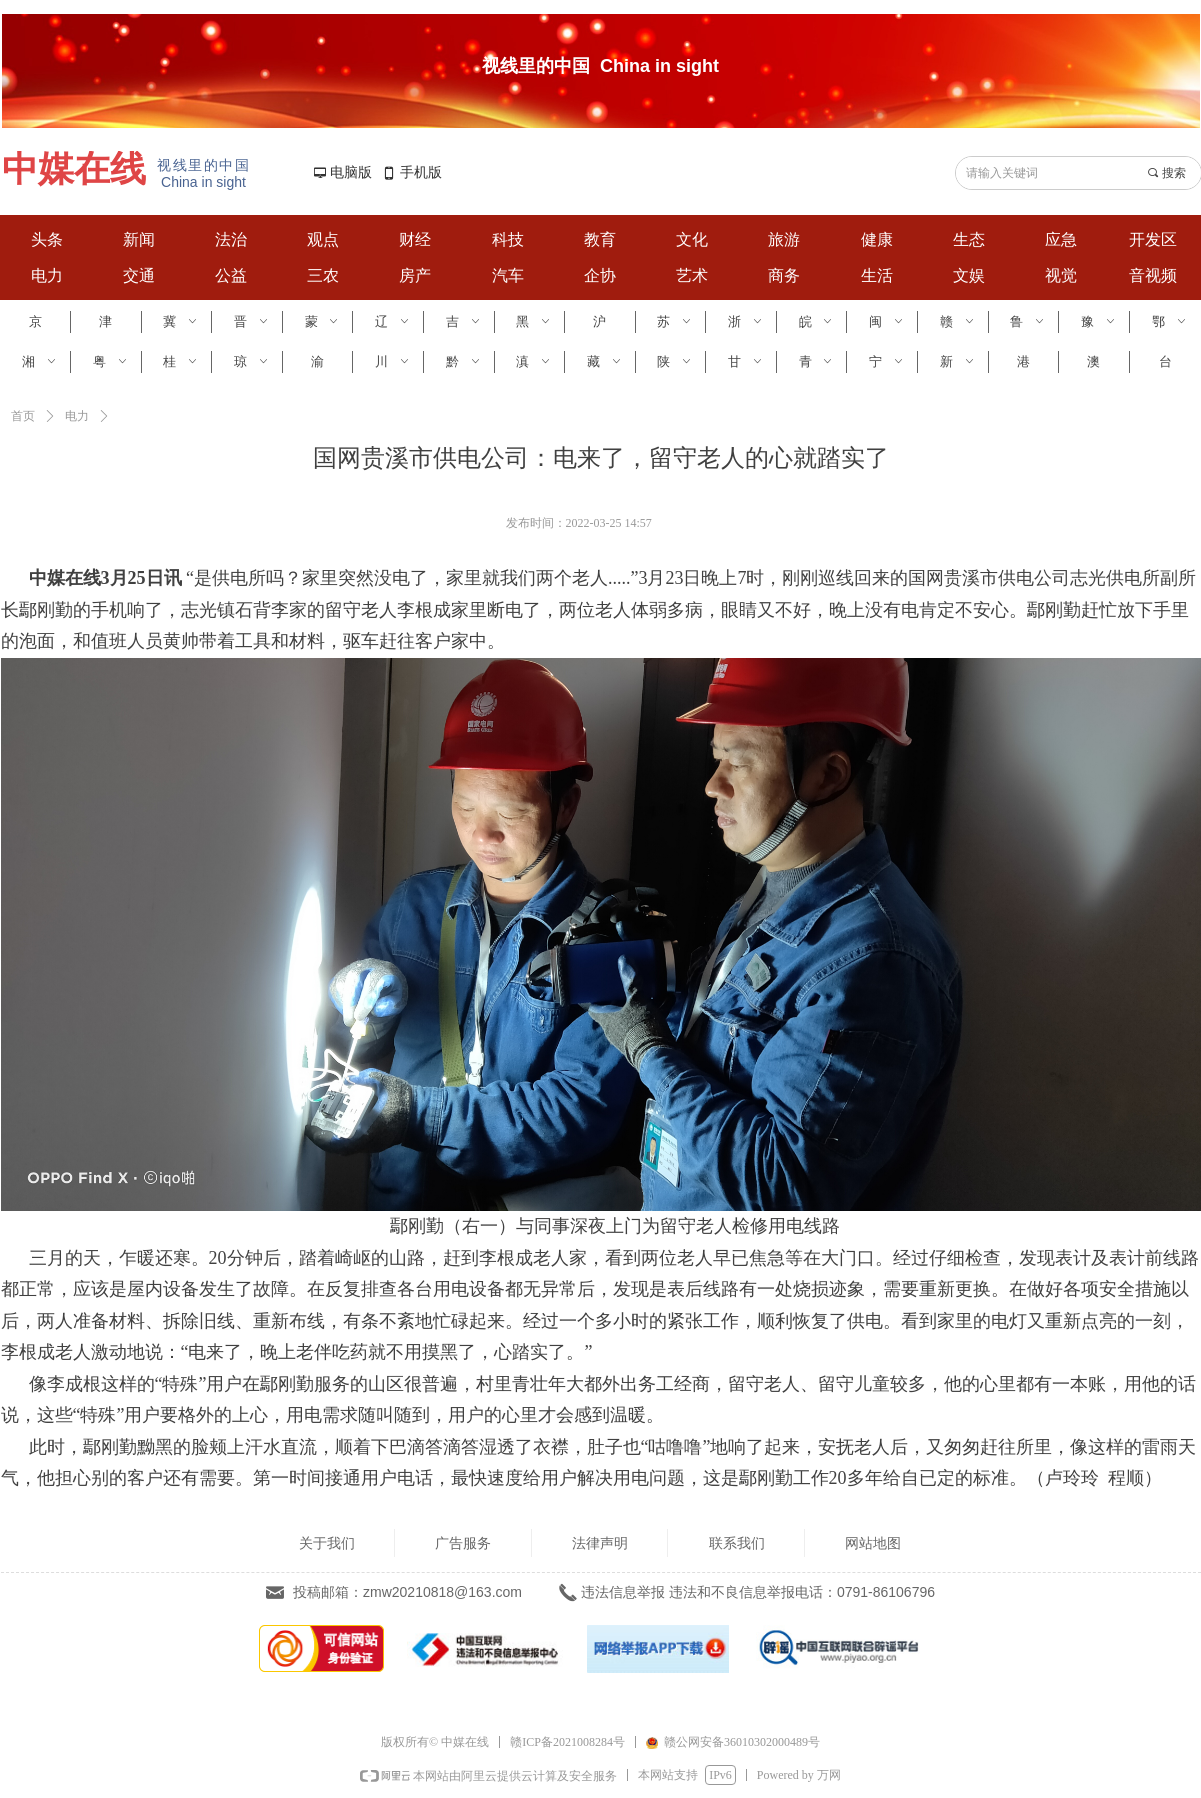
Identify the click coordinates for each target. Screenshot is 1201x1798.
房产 (415, 275)
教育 (600, 239)
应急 (1061, 239)
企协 (600, 275)
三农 (323, 275)
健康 (877, 239)
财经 (415, 239)
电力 (47, 275)
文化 (692, 239)
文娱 (969, 275)
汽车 (508, 275)
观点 (323, 239)
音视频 (1153, 275)
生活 (877, 275)
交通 (139, 275)
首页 (23, 416)
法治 (231, 239)
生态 (969, 239)
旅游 (784, 239)
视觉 (1061, 275)
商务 (784, 275)
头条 (47, 239)
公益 (231, 275)
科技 (508, 239)
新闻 (139, 239)
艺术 (692, 275)
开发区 (1153, 239)
